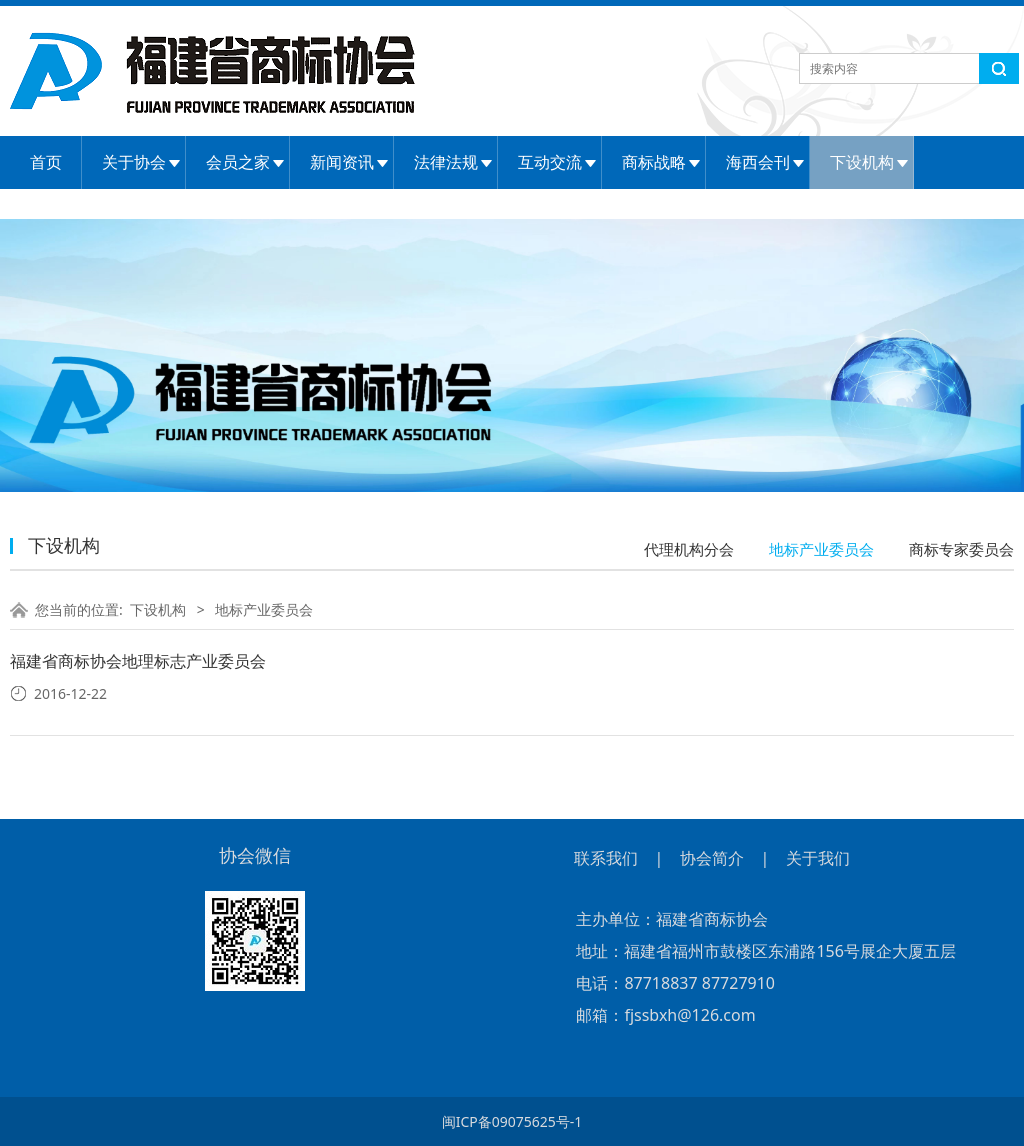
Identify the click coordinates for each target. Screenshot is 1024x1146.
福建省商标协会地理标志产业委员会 (138, 661)
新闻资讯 (342, 162)
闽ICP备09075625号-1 (512, 1121)
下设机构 (862, 162)
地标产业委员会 (821, 549)
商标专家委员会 (961, 549)
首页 (46, 162)
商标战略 (654, 162)
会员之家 (238, 162)
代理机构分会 (689, 549)
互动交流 (550, 162)
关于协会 (134, 162)
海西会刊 (758, 162)
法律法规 (446, 162)
